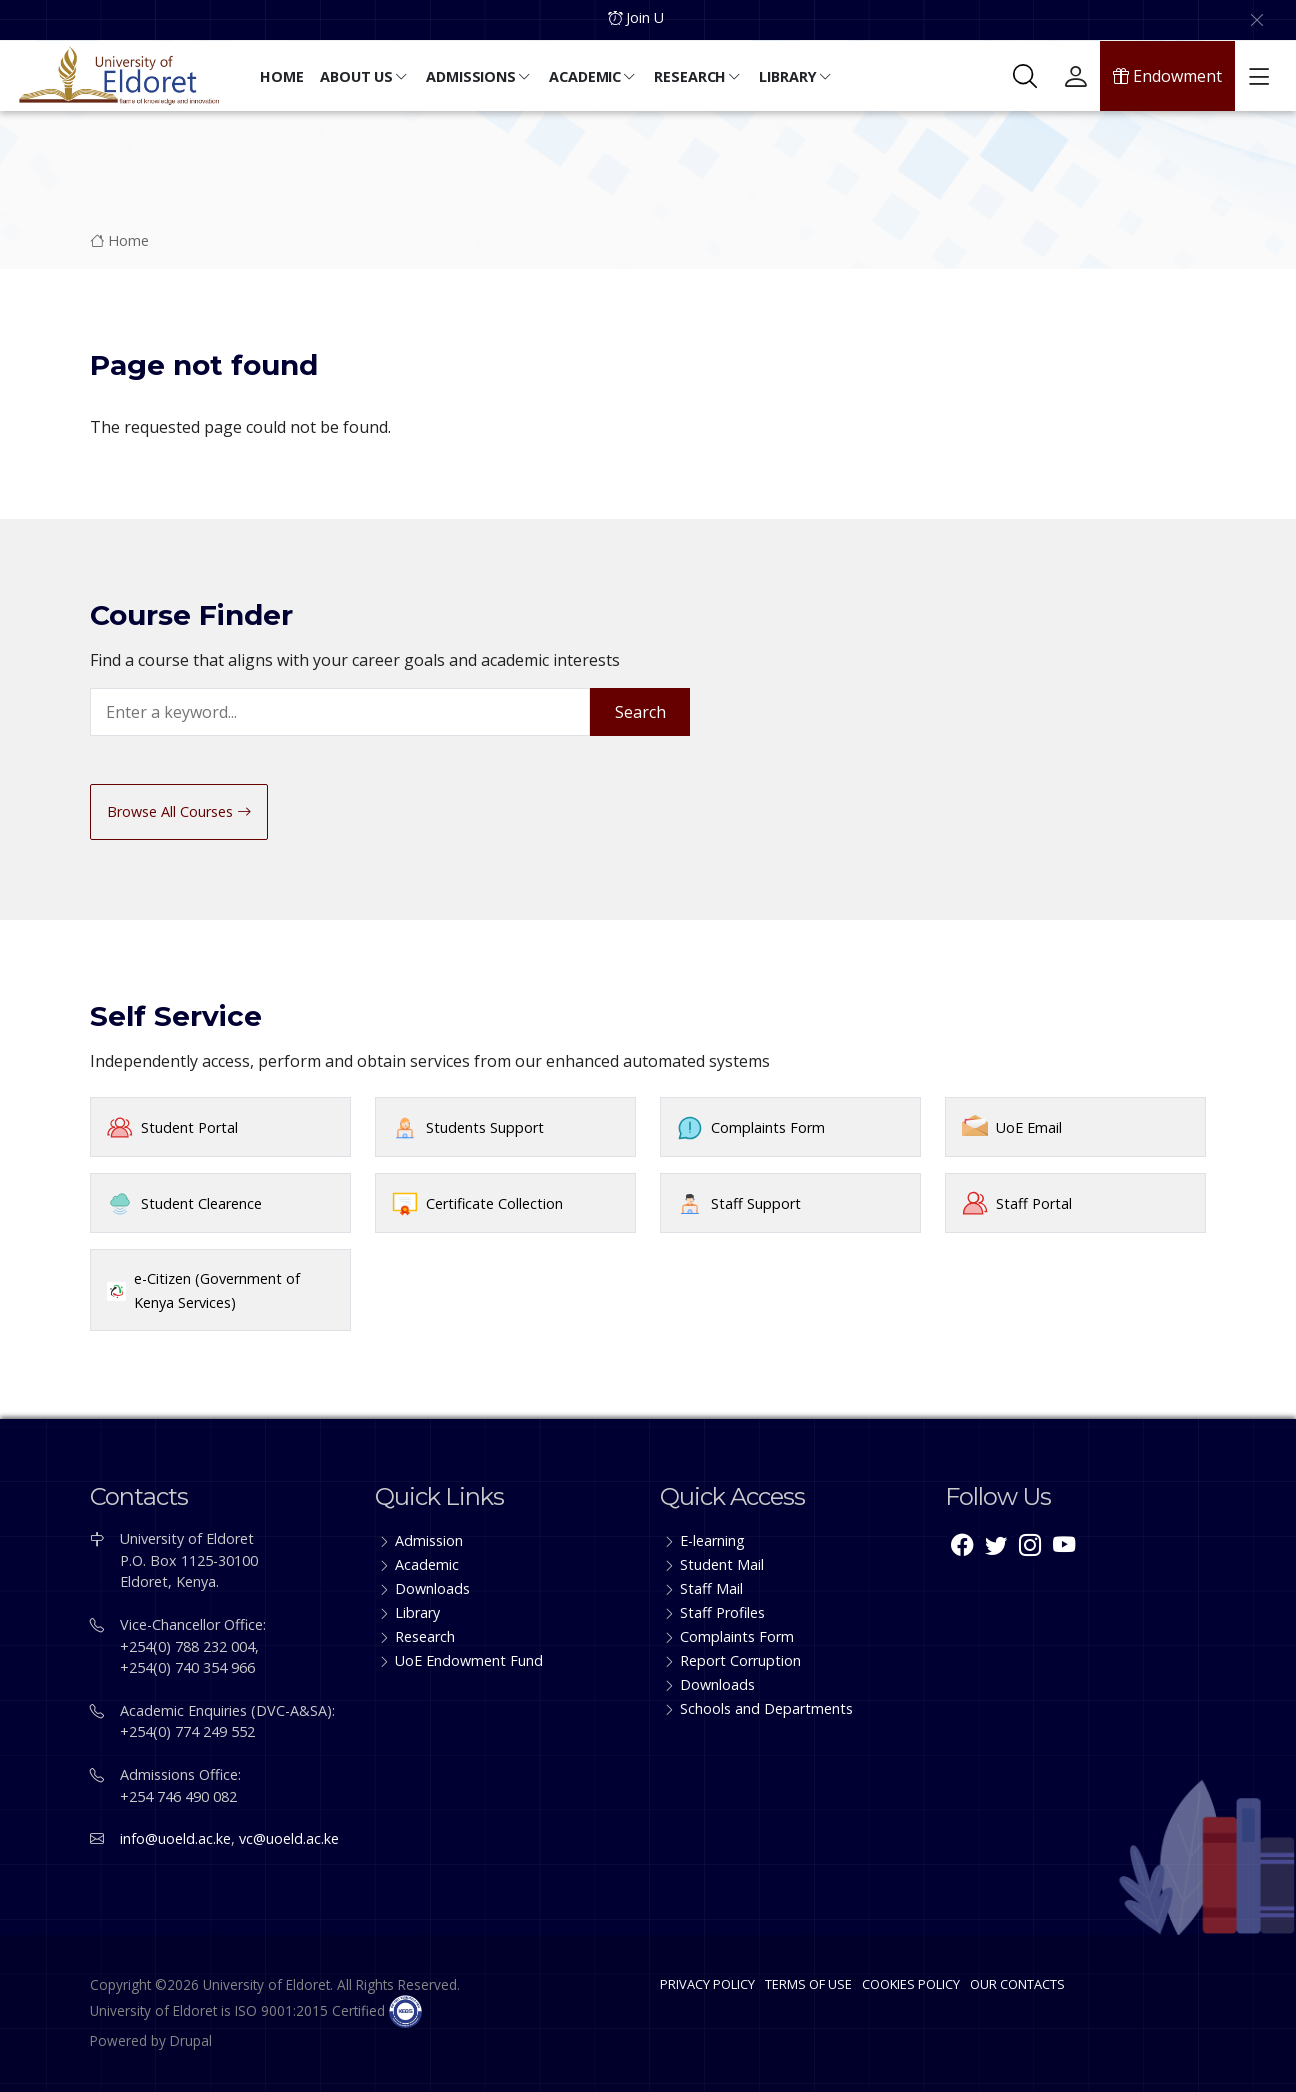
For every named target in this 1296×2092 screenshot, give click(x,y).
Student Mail (722, 1564)
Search (640, 712)
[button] (284, 78)
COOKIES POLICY (911, 1984)
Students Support (485, 1127)
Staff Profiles (722, 1612)
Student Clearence (201, 1203)
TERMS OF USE (808, 1984)
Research (425, 1636)
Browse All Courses (179, 811)
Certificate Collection (494, 1203)
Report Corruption (740, 1660)
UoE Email (1029, 1127)
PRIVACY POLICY (707, 1984)
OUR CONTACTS (1017, 1984)
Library (417, 1612)
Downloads (432, 1588)
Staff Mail (711, 1588)
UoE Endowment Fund (469, 1660)
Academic (427, 1564)
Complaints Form (768, 1127)
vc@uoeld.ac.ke (289, 1838)
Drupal (191, 2040)
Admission (429, 1540)
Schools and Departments (766, 1708)
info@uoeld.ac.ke (175, 1838)
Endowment (1167, 75)
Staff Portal (1034, 1203)
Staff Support (756, 1203)
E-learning (712, 1540)
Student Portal (189, 1127)
